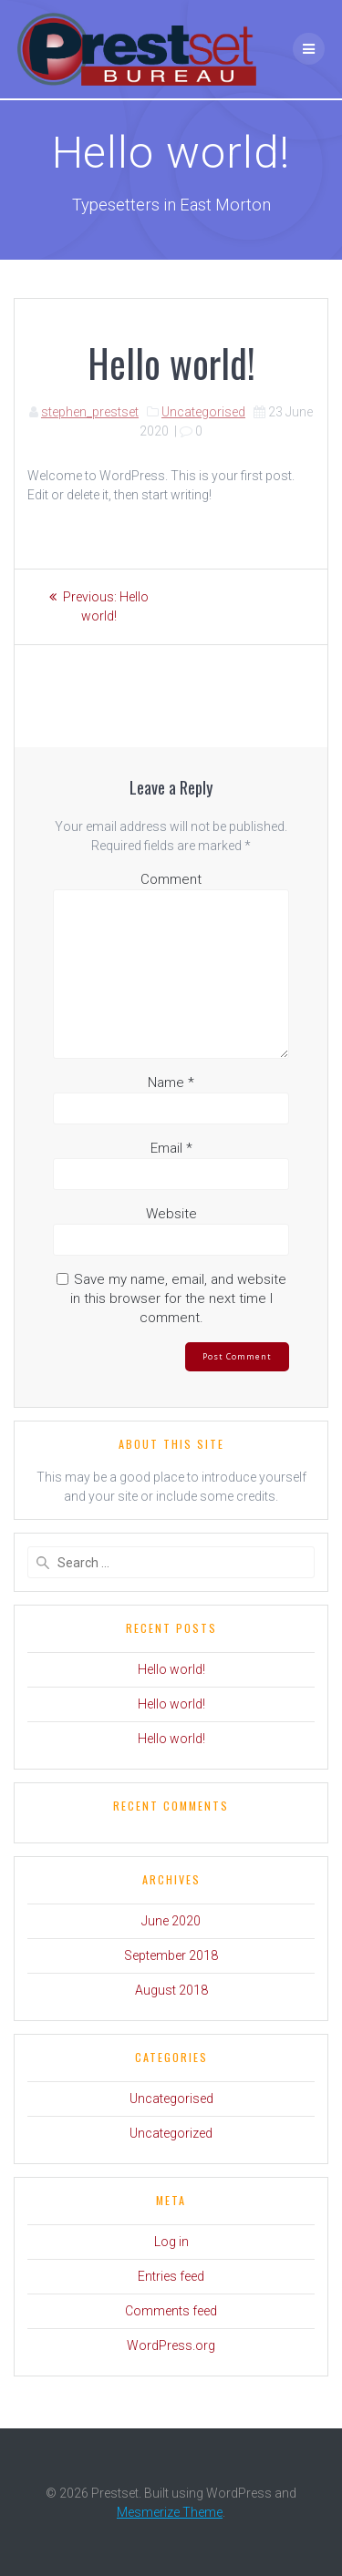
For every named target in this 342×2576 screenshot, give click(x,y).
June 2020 (171, 1921)
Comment (171, 879)
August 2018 (171, 1990)
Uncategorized (171, 2133)
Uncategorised (203, 412)
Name (171, 1082)
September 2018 (171, 1955)
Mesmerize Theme (170, 2512)
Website (171, 1214)
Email (171, 1148)
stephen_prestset (90, 412)
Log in (171, 2241)
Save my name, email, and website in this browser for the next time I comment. (178, 1298)
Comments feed (171, 2311)
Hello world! (171, 1669)
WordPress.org (171, 2345)
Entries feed (171, 2276)
